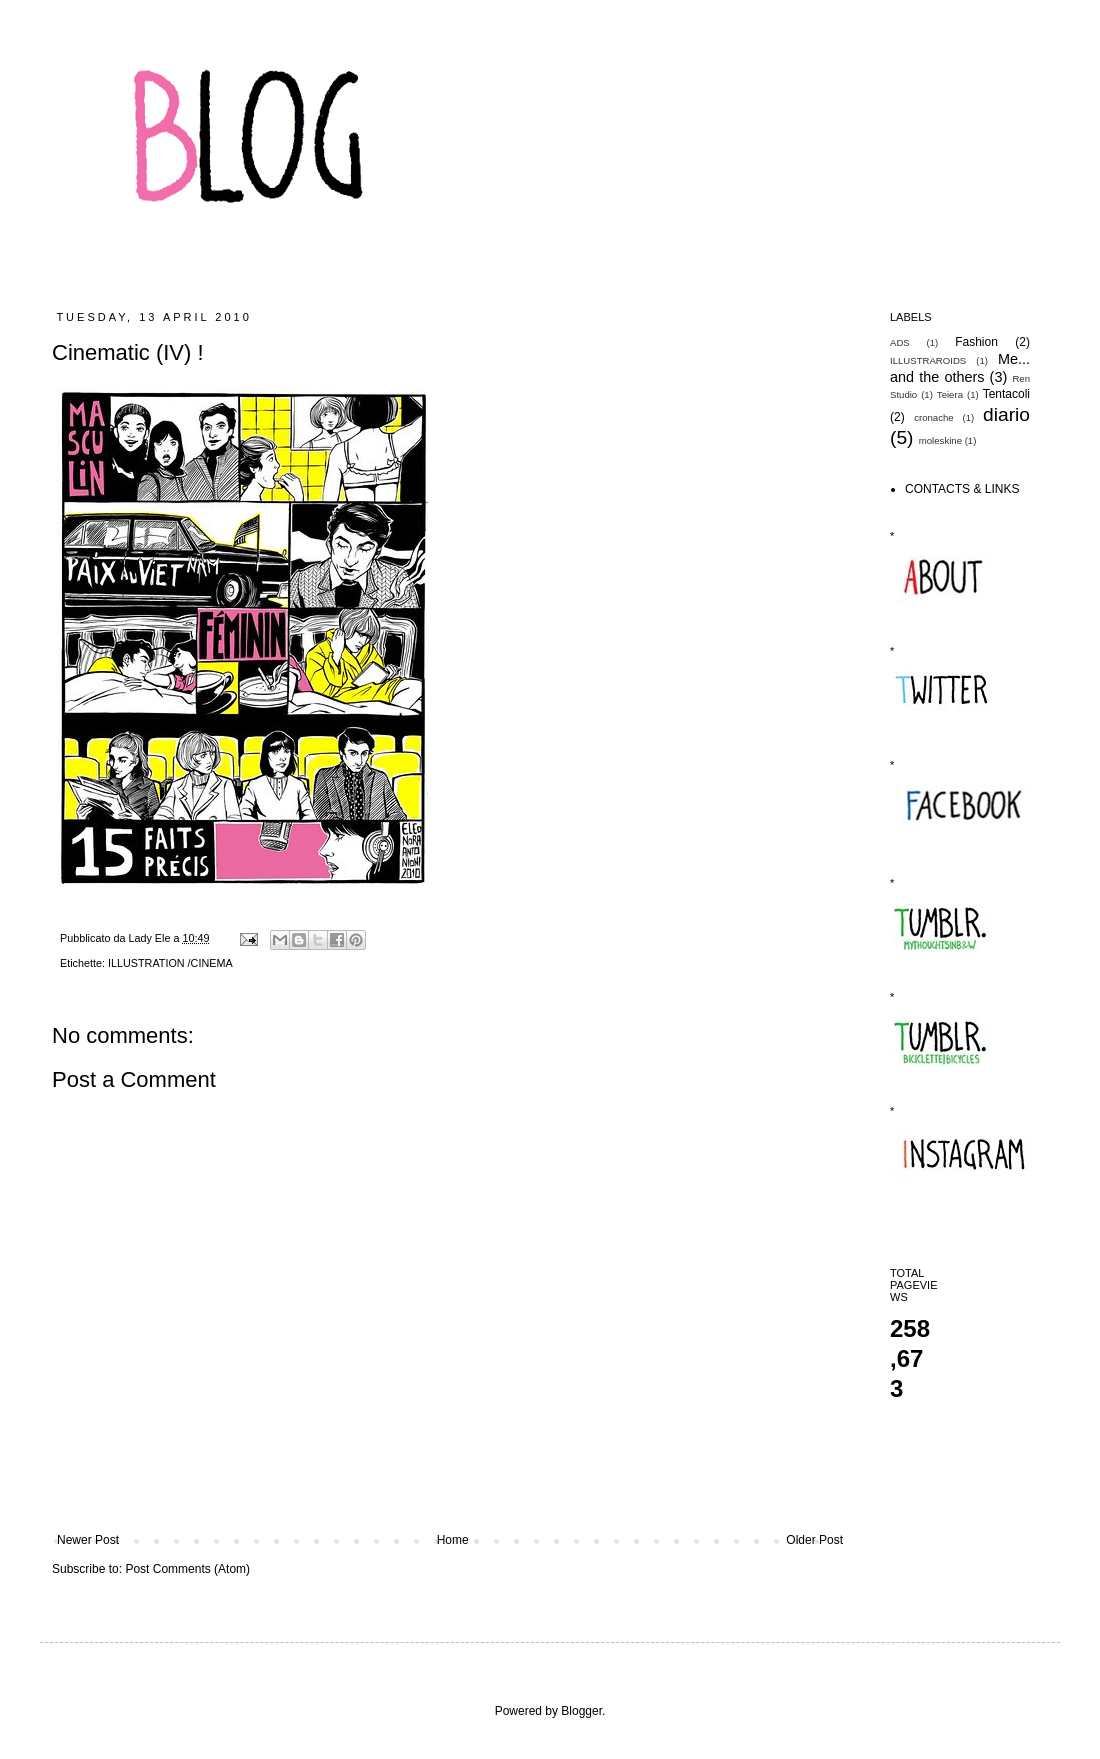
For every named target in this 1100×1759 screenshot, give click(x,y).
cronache (933, 417)
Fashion (976, 342)
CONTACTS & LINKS (962, 489)
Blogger (581, 1711)
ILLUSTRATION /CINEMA (170, 963)
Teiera (950, 394)
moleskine (940, 440)
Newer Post (88, 1540)
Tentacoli (1006, 394)
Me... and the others (960, 368)
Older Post (814, 1540)
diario (1006, 414)
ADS (900, 342)
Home (453, 1540)
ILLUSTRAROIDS (928, 360)
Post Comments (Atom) (187, 1569)
